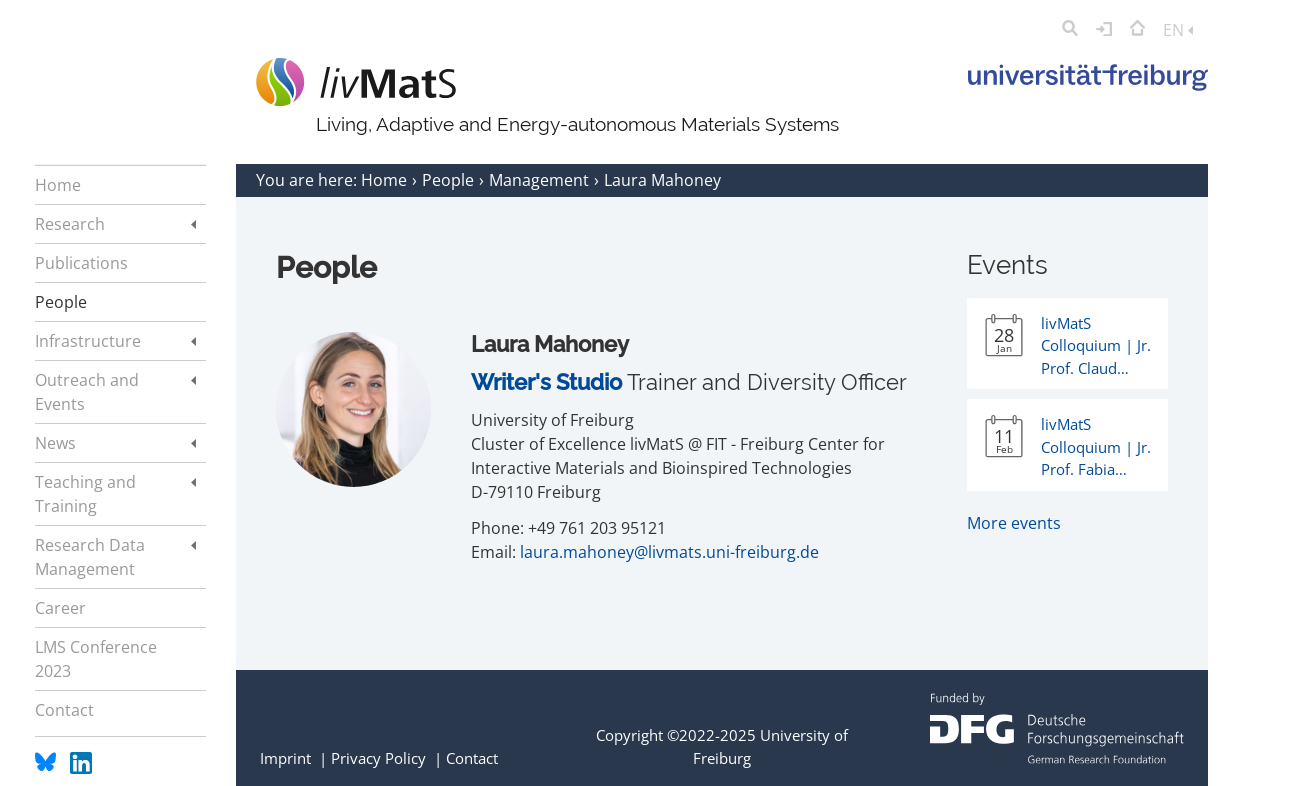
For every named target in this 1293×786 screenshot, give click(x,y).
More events (1014, 523)
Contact (472, 758)
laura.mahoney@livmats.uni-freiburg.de (669, 552)
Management (541, 180)
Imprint (285, 758)
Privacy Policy (378, 758)
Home (386, 180)
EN (1178, 30)
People (450, 180)
